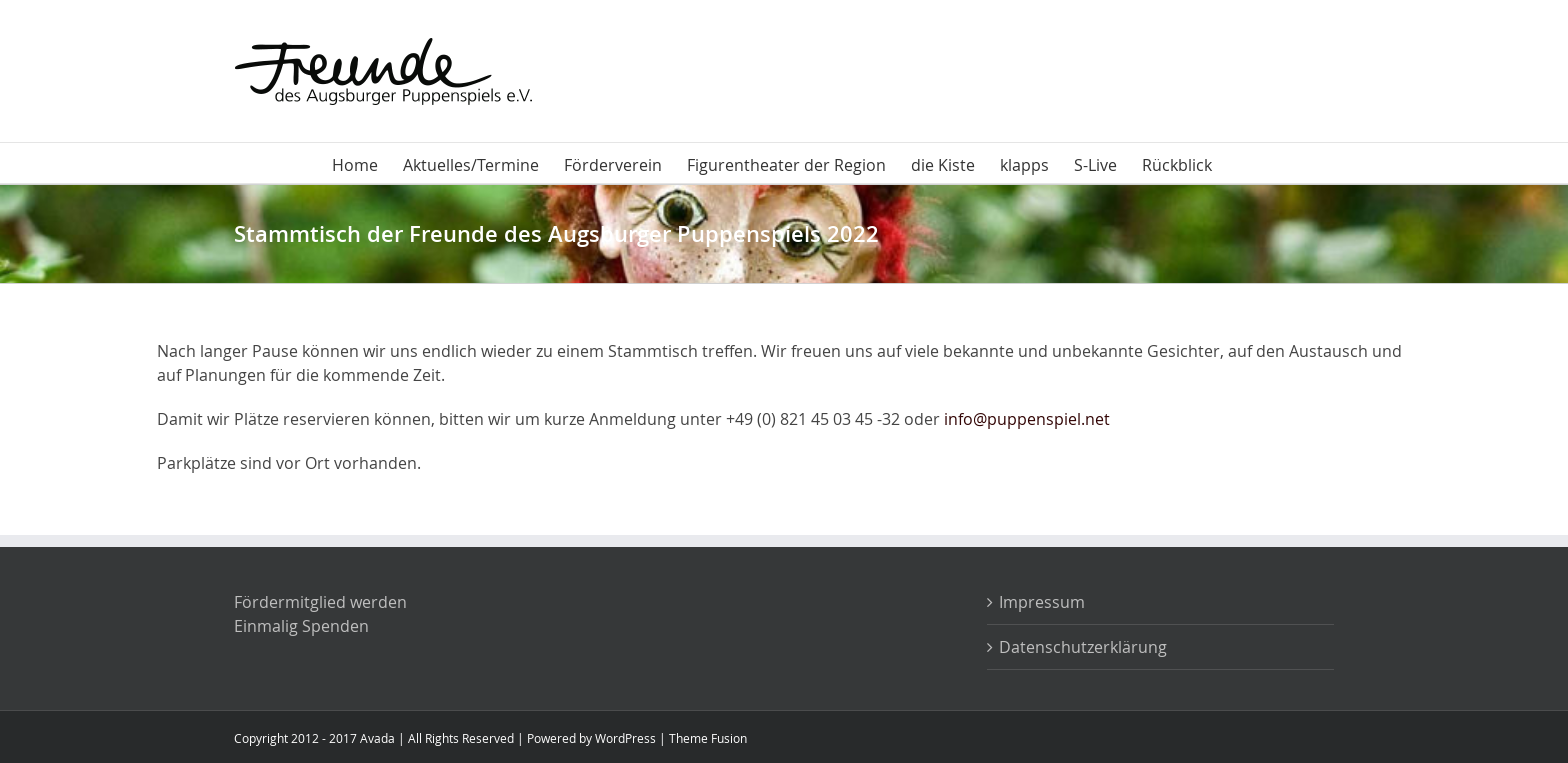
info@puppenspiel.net (1027, 419)
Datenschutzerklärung (1083, 647)
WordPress (625, 738)
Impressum (1042, 602)
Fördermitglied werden (320, 602)
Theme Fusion (708, 738)
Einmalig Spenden (301, 626)
